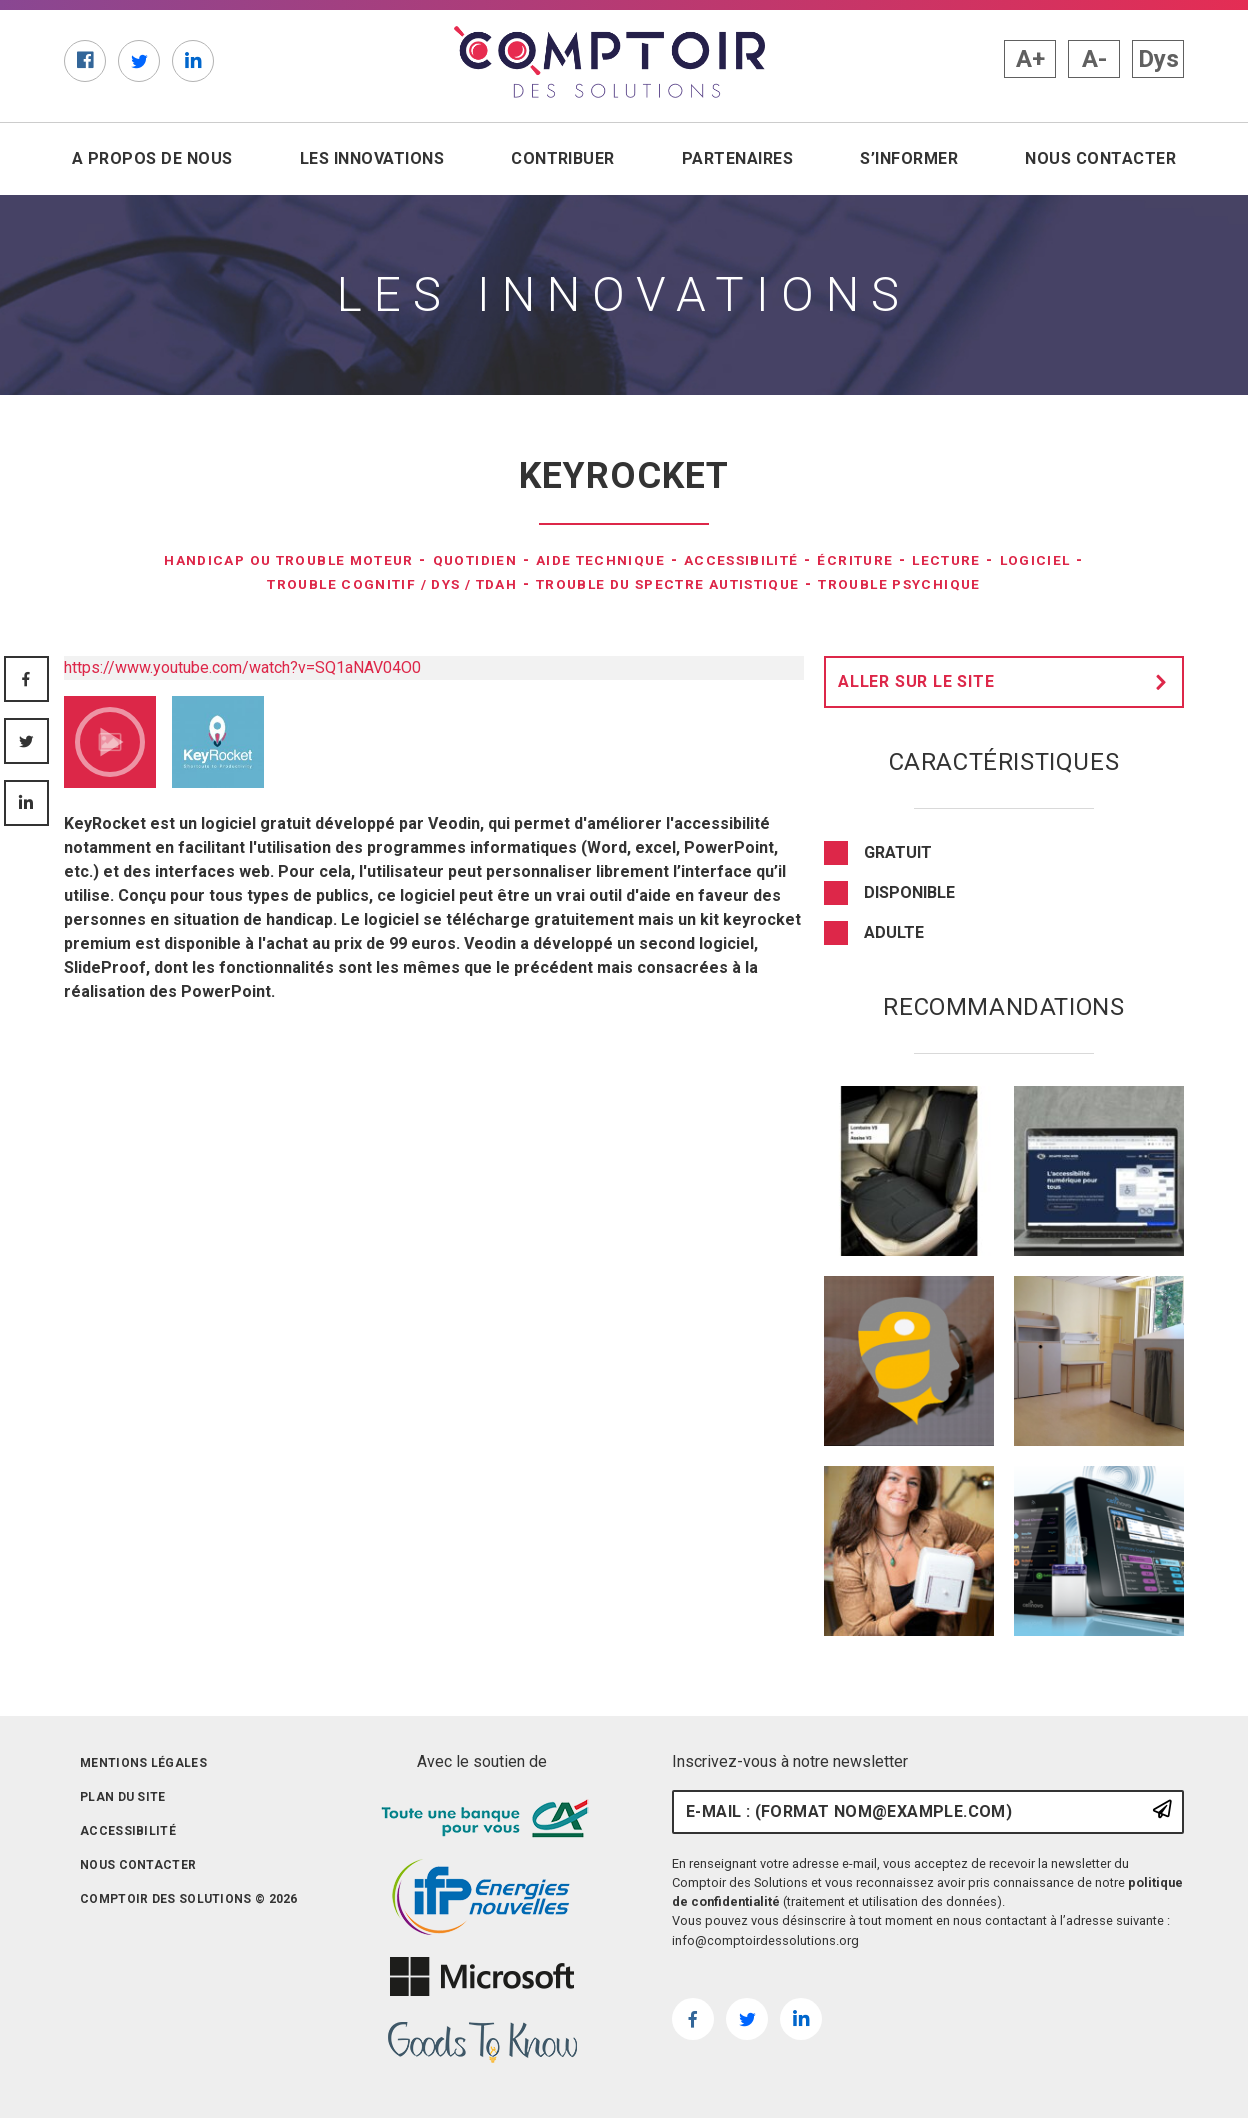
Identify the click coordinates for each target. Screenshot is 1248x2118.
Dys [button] (1158, 59)
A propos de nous (152, 158)
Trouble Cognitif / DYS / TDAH (350, 583)
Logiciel (1097, 559)
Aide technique (604, 559)
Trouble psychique (951, 583)
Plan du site (123, 1797)
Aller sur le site (1008, 682)
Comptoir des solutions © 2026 (189, 1899)
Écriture (894, 559)
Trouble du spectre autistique (676, 583)
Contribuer (563, 158)
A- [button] (1094, 59)
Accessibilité (765, 559)
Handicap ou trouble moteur (245, 559)
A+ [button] (1030, 59)
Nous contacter (1100, 158)
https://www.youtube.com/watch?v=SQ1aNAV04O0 (242, 667)
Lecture (997, 559)
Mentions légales (143, 1763)
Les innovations (372, 158)
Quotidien (460, 559)
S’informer (909, 158)
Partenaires (737, 158)
